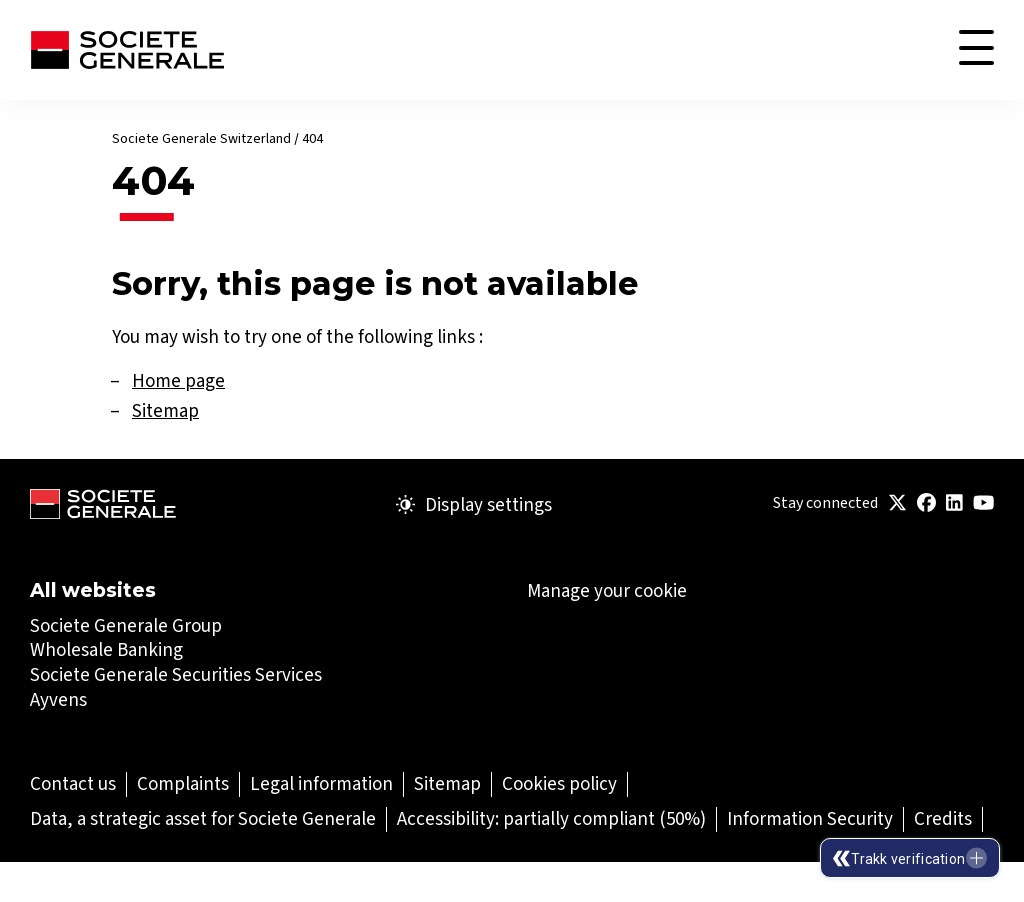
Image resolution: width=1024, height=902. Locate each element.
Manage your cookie (607, 591)
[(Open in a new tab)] (897, 503)
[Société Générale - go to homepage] (127, 50)
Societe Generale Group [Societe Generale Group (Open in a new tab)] (126, 625)
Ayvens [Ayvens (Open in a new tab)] (58, 699)
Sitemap (165, 410)
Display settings (474, 505)
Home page (178, 380)
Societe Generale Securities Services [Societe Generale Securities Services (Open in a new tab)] (176, 674)
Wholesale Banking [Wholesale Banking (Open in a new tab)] (106, 649)
